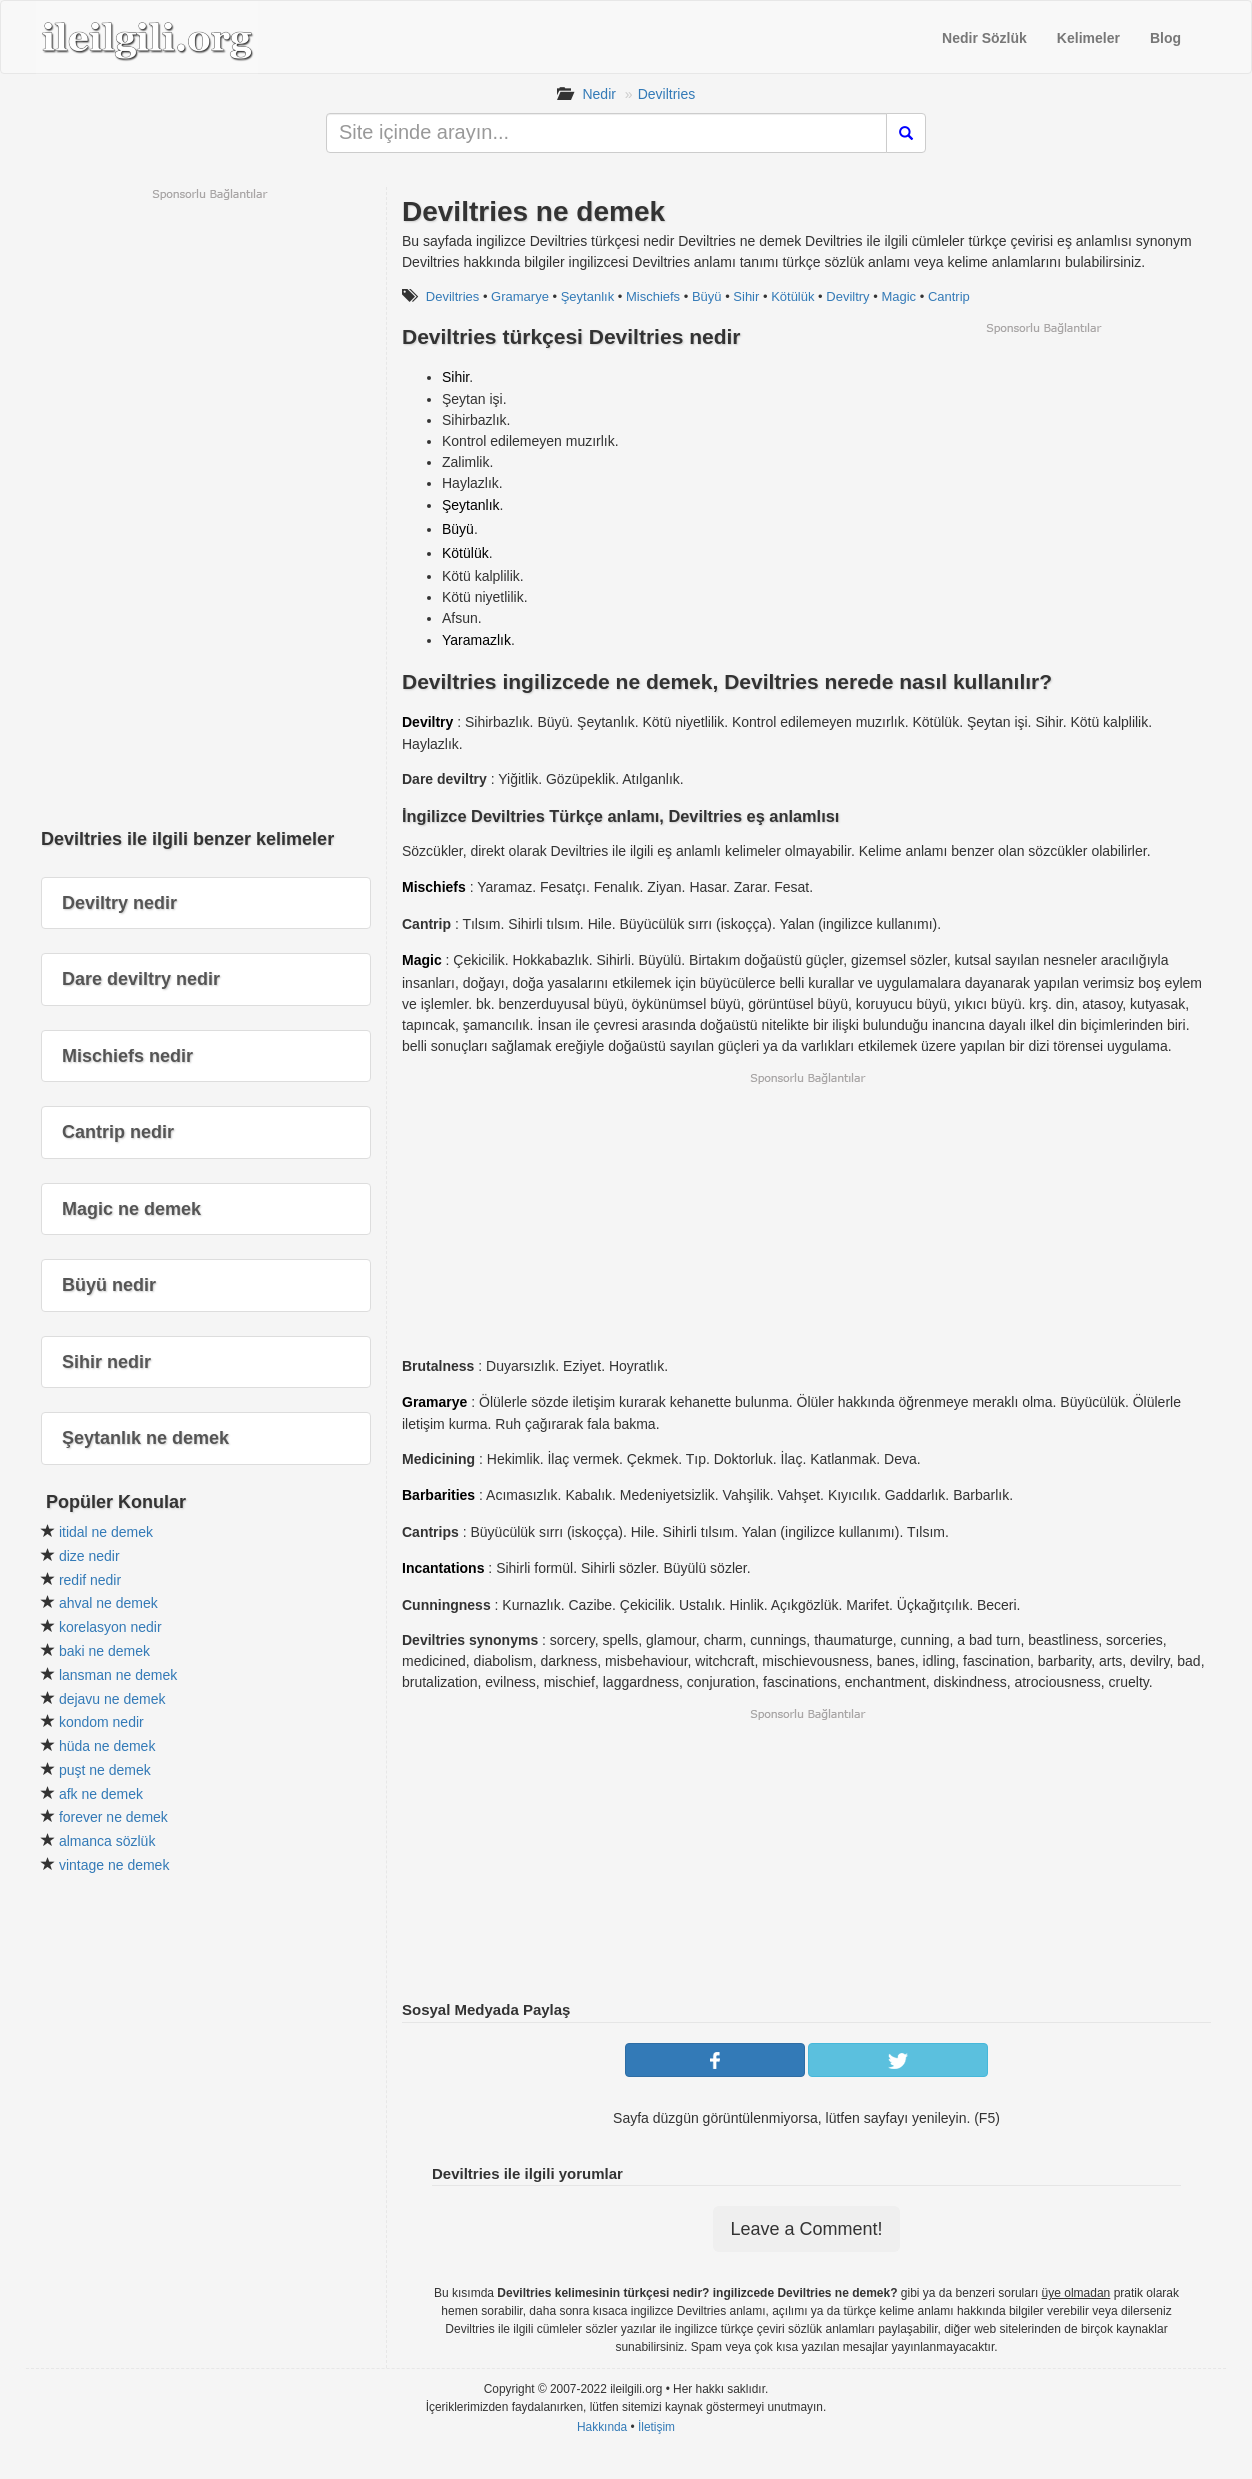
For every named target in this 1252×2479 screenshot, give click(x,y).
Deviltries (667, 94)
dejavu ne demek (112, 1699)
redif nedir (90, 1580)
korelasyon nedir (110, 1627)
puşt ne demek (105, 1770)
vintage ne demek (114, 1865)
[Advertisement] (1043, 476)
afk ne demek (101, 1794)
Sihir (746, 296)
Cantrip (949, 296)
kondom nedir (101, 1722)
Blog (1165, 38)
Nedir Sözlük (984, 38)
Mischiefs (653, 296)
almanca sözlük (107, 1841)
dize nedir (89, 1556)
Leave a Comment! (806, 2229)
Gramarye (520, 296)
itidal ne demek (106, 1532)
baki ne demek (104, 1651)
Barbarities (438, 1495)
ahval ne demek (108, 1603)
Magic (898, 296)
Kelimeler (1088, 38)
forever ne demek (113, 1817)
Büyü (707, 296)
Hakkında (602, 2427)
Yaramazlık (476, 640)
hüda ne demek (107, 1746)
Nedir (598, 94)
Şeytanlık (587, 296)
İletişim (656, 2427)
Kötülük (792, 296)
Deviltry (847, 296)
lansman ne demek (118, 1675)
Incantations (443, 1568)
